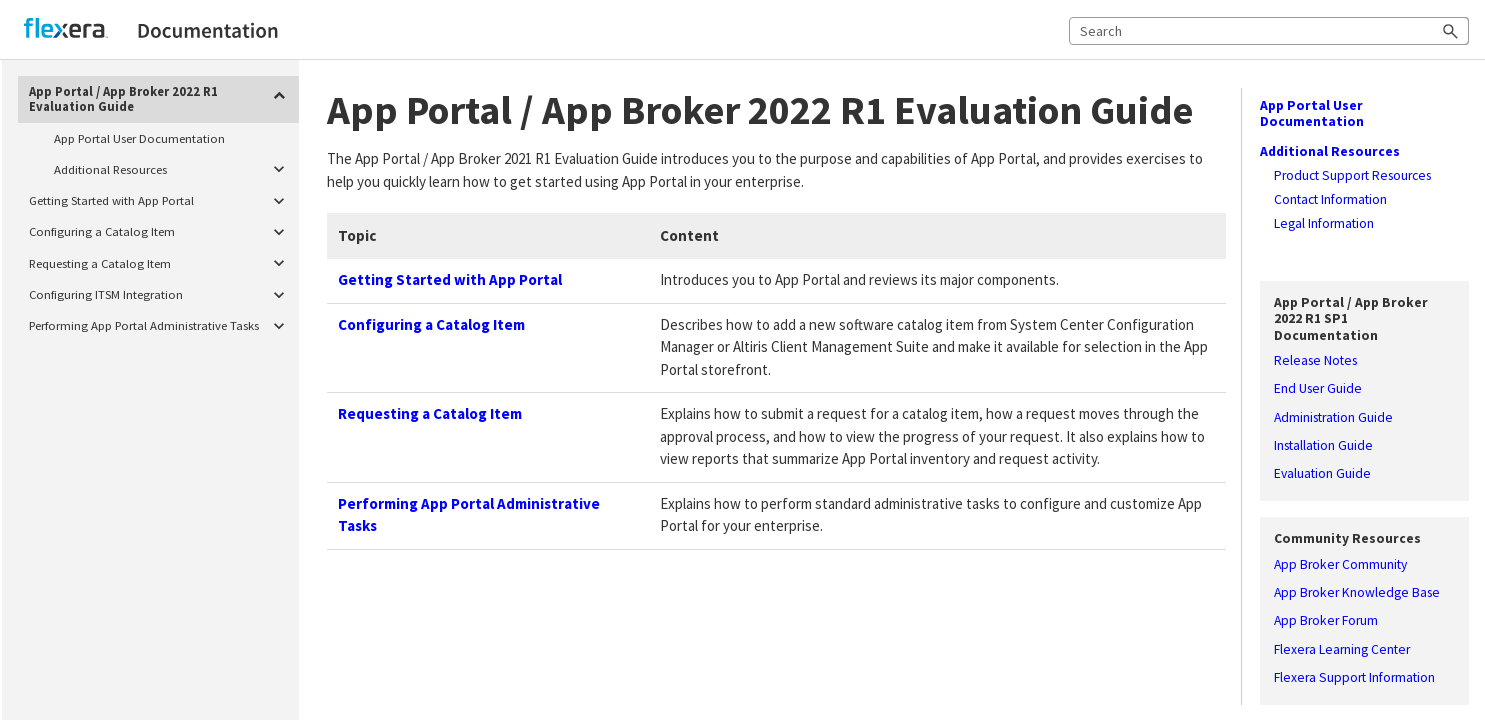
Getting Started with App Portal (161, 200)
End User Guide (1318, 389)
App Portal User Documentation (139, 138)
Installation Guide (1323, 446)
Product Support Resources (1352, 176)
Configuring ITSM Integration (161, 294)
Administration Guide (1333, 418)
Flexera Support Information (1354, 678)
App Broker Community (1340, 565)
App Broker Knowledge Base (1357, 593)
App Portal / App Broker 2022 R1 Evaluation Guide (161, 96)
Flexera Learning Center (1342, 650)
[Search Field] (1269, 31)
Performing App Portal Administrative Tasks (161, 326)
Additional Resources (173, 169)
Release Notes (1315, 361)
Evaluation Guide (1322, 474)
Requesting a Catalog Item (161, 263)
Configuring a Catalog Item (161, 232)
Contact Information (1330, 200)
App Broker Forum (1326, 621)
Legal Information (1324, 224)
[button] (1451, 31)
